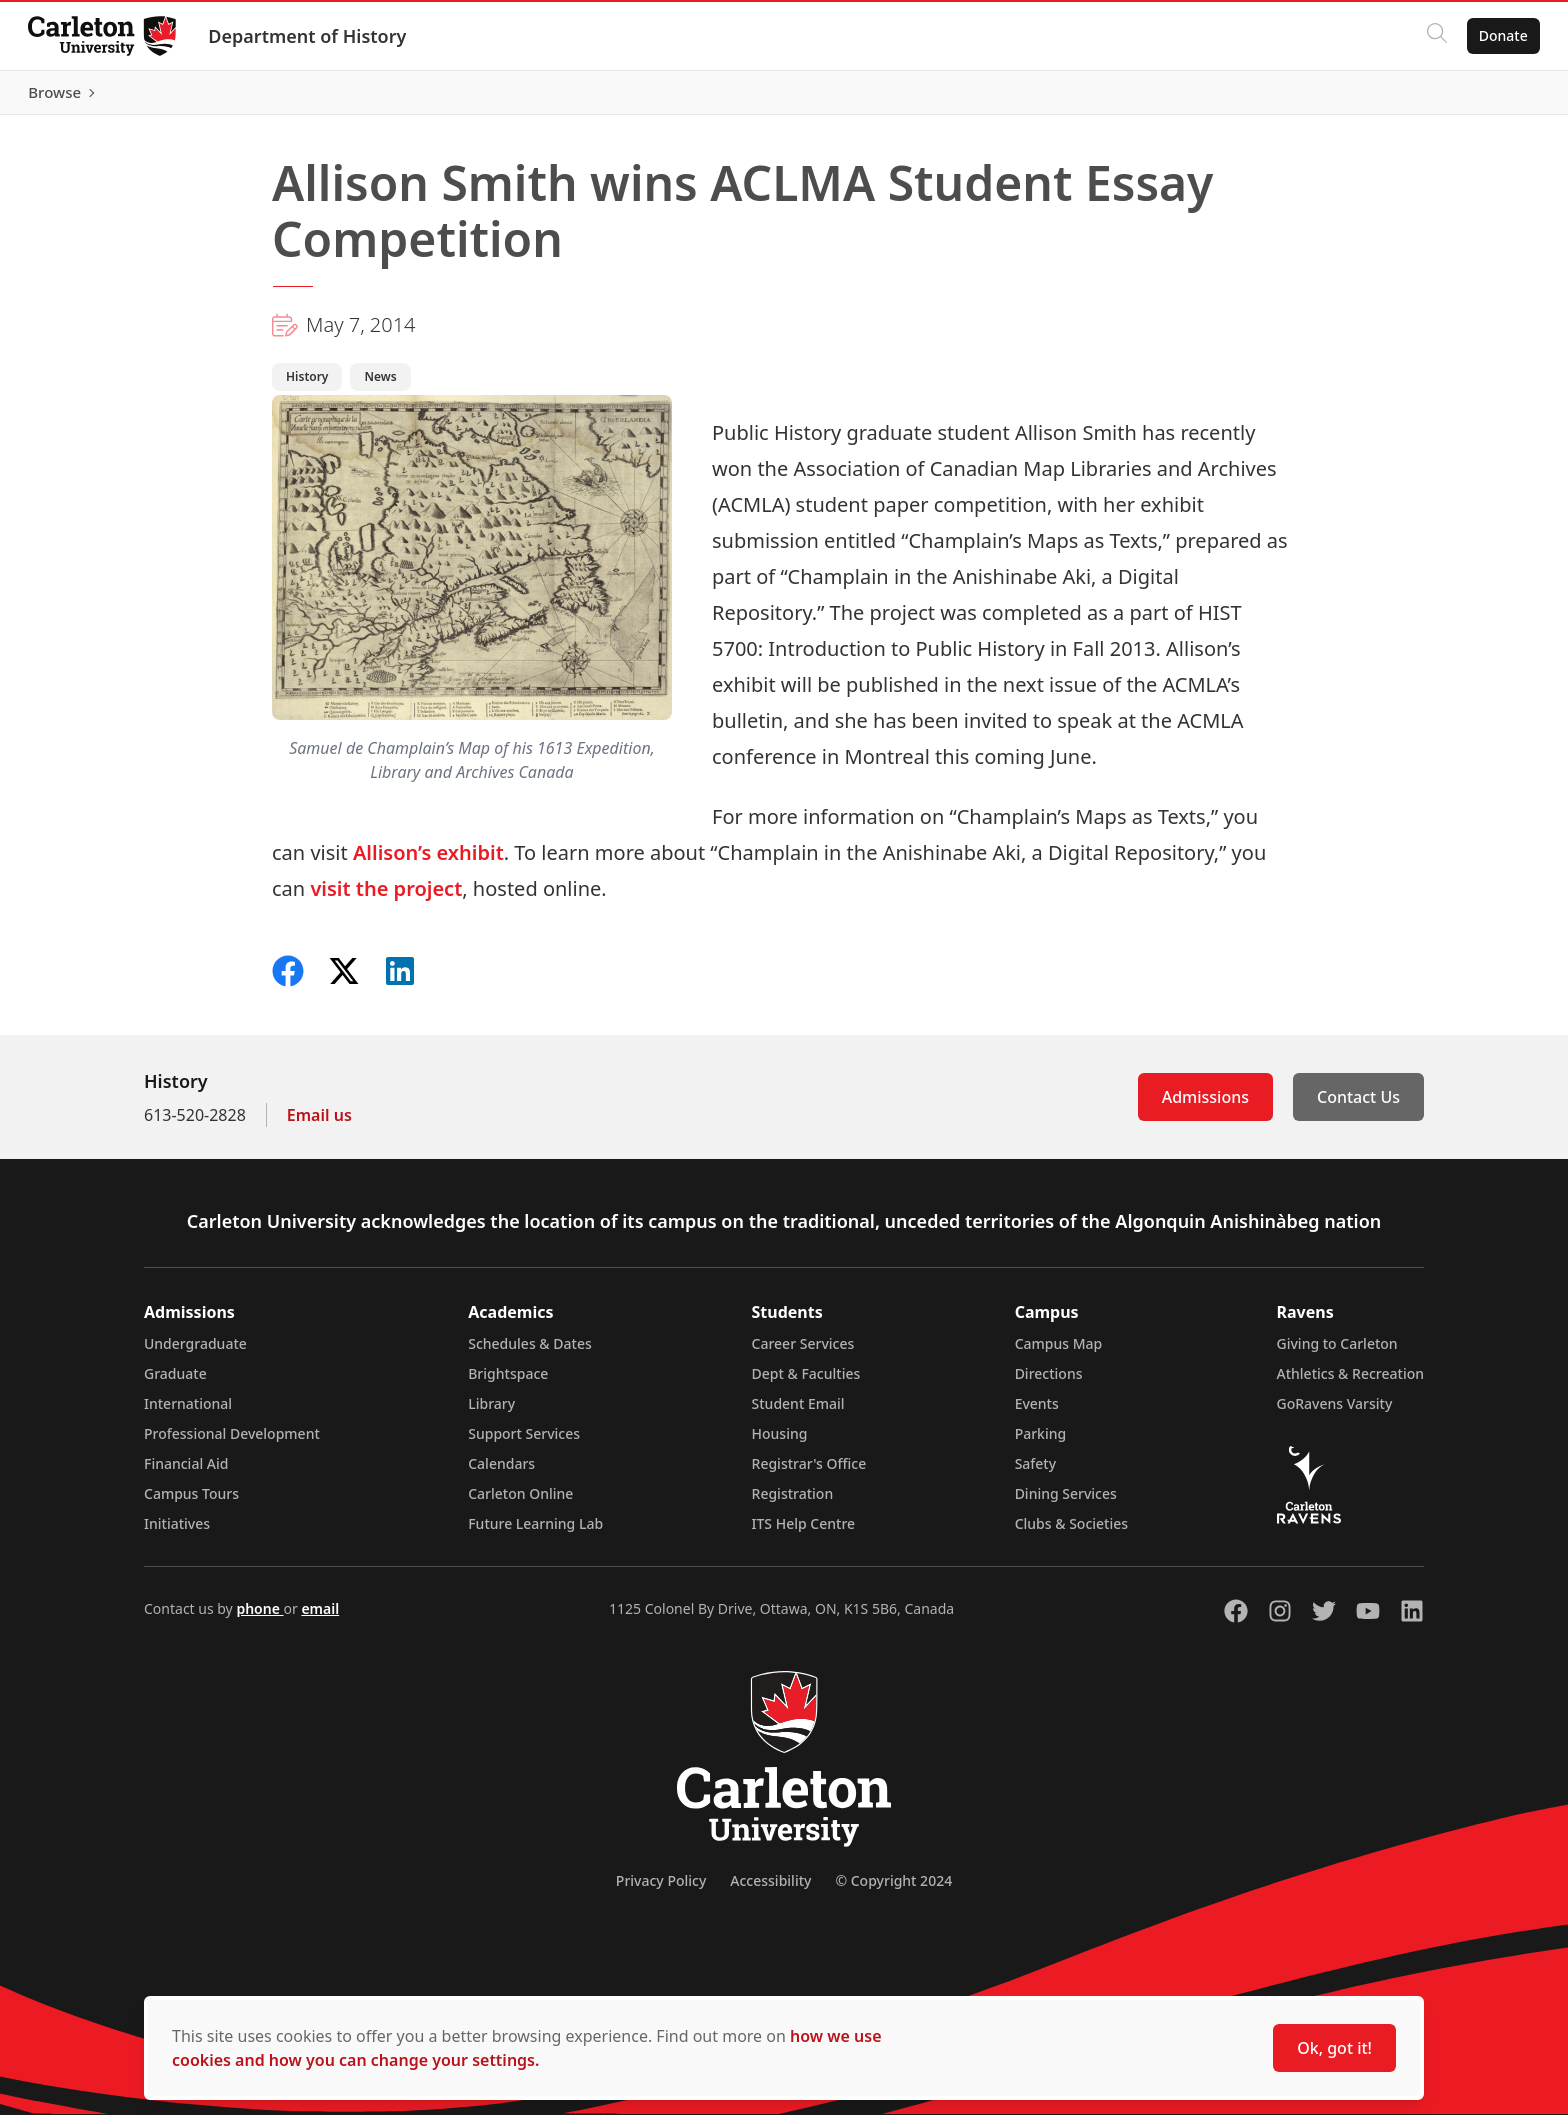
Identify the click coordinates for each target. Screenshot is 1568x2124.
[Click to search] (1433, 36)
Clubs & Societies (1071, 1532)
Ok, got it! (1334, 2048)
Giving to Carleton (1337, 1352)
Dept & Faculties (806, 1382)
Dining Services (1066, 1502)
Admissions (1205, 1106)
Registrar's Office (809, 1472)
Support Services (524, 1442)
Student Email (798, 1412)
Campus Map (1059, 1352)
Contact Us (1358, 1106)
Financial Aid (186, 1472)
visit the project (386, 897)
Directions (1049, 1382)
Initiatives (177, 1532)
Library (491, 1412)
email (320, 1617)
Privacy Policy (661, 1889)
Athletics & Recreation (1350, 1382)
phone (259, 1617)
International (188, 1412)
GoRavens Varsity (1335, 1412)
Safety (1036, 1472)
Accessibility (770, 1889)
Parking (1041, 1442)
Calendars (501, 1472)
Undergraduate (195, 1352)
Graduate (175, 1382)
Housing (780, 1442)
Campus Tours (191, 1502)
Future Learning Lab (535, 1532)
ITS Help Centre (804, 1532)
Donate (1499, 35)
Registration (793, 1502)
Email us (319, 1124)
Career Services (803, 1352)
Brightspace (508, 1382)
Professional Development (232, 1442)
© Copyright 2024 (893, 1889)
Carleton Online (520, 1502)
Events (1037, 1412)
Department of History (311, 36)
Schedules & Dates (530, 1352)
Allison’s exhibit (428, 861)
